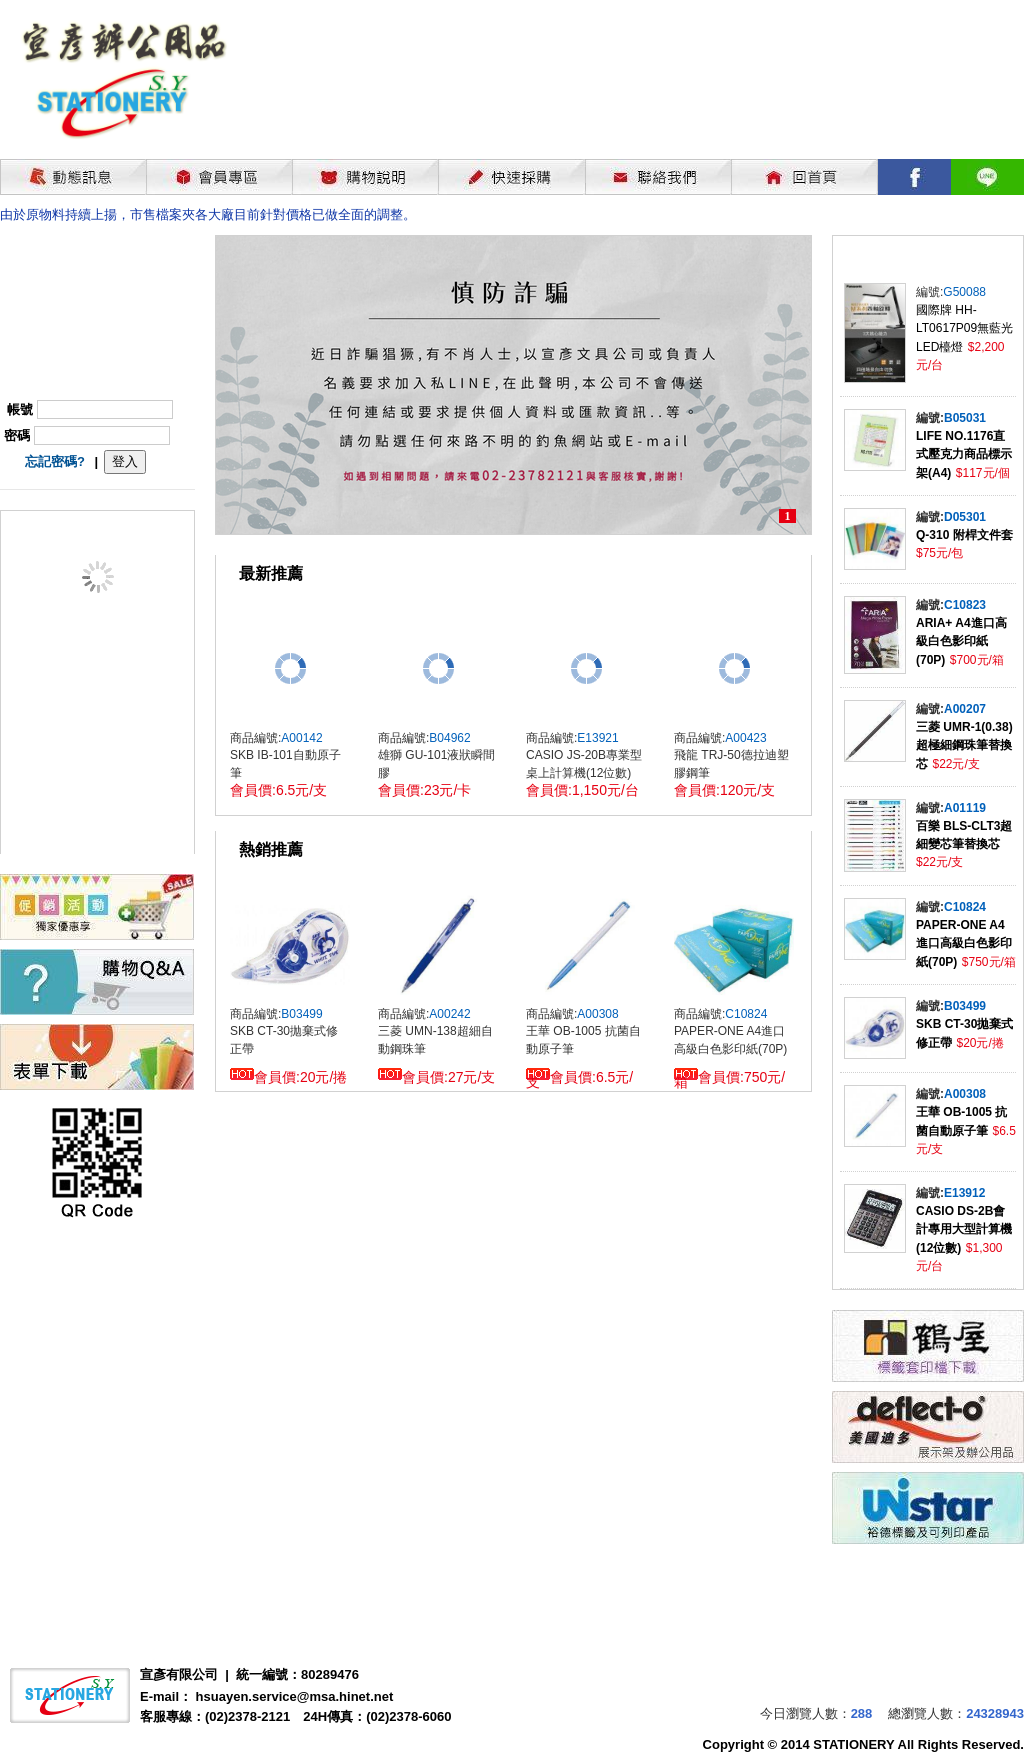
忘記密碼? (55, 461)
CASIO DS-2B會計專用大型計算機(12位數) (964, 1229)
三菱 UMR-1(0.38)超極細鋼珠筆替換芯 (964, 745)
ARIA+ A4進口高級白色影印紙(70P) (961, 641)
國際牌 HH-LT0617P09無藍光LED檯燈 (964, 328)
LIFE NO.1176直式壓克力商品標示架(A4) (964, 454)
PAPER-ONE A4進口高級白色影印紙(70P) (964, 943)
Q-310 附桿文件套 (964, 535)
